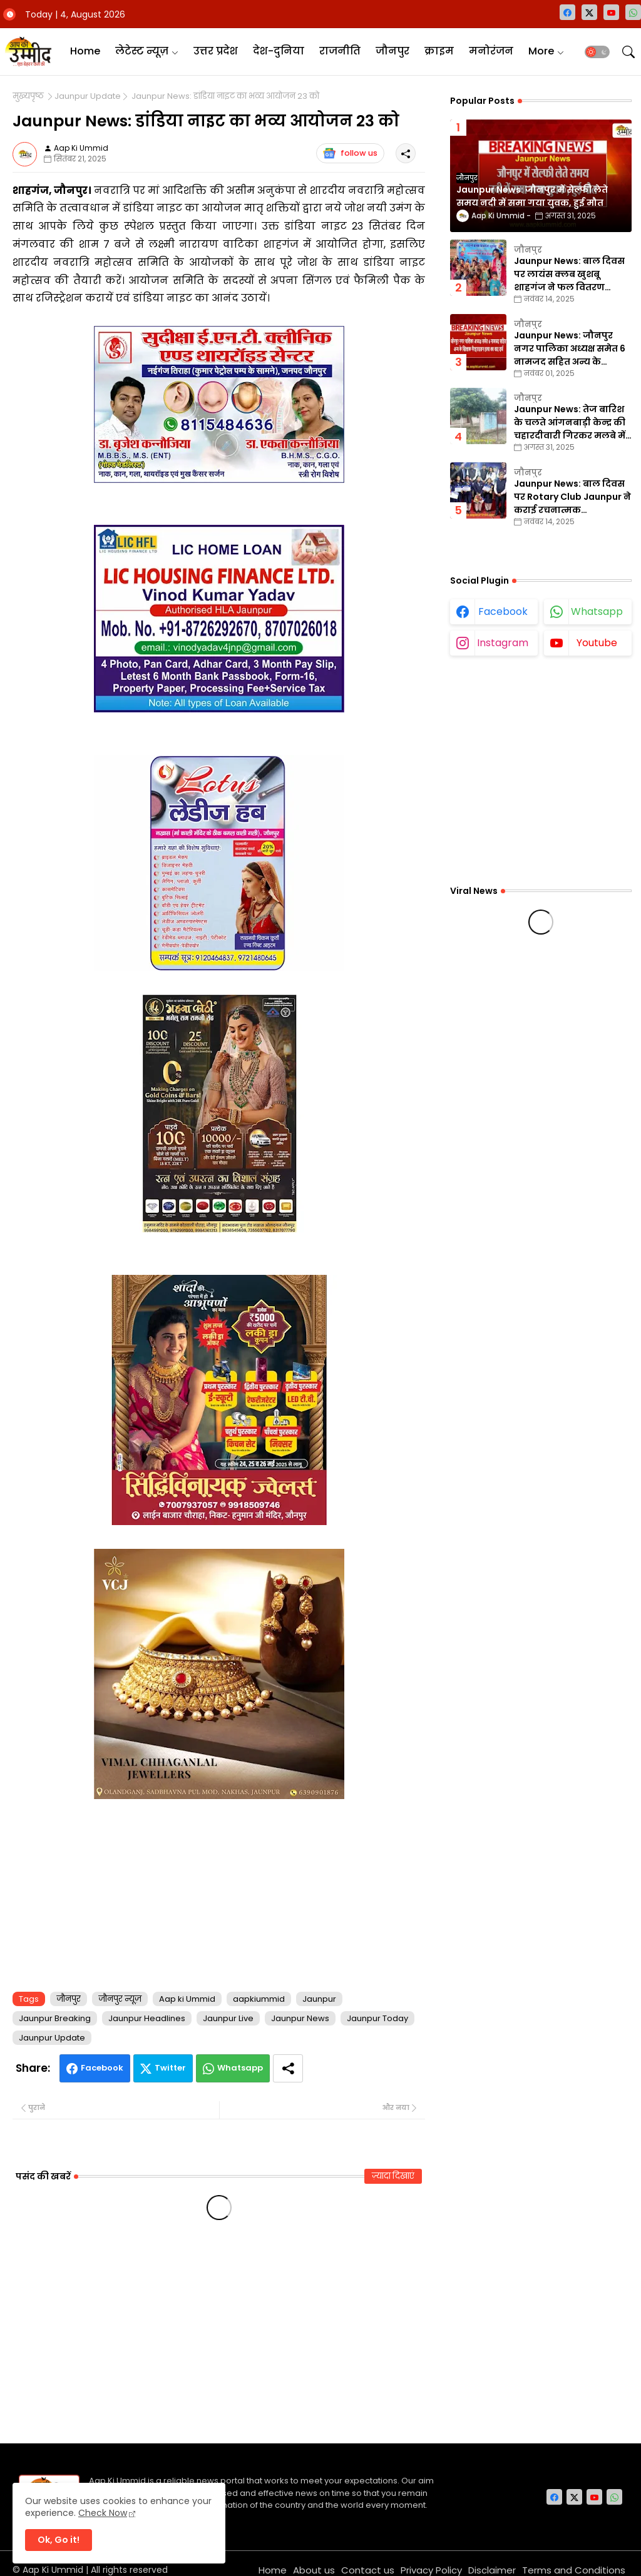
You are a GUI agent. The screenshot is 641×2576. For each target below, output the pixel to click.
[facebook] (567, 12)
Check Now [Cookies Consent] (102, 2513)
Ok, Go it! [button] (58, 2539)
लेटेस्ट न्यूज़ (141, 51)
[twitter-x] (589, 12)
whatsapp (597, 611)
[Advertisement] (219, 1892)
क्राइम (439, 51)
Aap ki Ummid (187, 1999)
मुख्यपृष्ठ (28, 96)
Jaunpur (319, 1999)
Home (85, 51)
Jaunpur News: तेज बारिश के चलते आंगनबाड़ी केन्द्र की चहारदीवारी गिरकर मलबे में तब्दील (569, 422)
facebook (503, 611)
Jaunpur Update (87, 96)
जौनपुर (392, 51)
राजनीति (340, 51)
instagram (502, 643)
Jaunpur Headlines (146, 2018)
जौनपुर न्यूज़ (119, 1999)
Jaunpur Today (377, 2018)
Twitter (170, 2068)
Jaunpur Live (228, 2018)
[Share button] (288, 2068)
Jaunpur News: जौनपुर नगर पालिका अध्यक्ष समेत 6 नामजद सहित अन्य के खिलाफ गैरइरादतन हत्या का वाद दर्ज (571, 348)
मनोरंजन (491, 51)
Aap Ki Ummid (53, 2569)
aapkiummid (259, 1999)
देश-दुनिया (278, 51)
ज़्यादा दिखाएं (393, 2176)
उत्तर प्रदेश (215, 51)
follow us (350, 153)
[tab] (85, 51)
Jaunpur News (300, 2018)
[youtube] (611, 12)
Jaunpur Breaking (55, 2018)
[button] (597, 52)
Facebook (102, 2068)
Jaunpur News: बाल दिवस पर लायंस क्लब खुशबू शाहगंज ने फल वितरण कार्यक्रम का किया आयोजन (569, 274)
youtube (597, 643)
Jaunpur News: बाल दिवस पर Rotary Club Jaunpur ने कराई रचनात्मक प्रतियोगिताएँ (572, 497)
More (541, 51)
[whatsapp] (633, 12)
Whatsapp (240, 2068)
